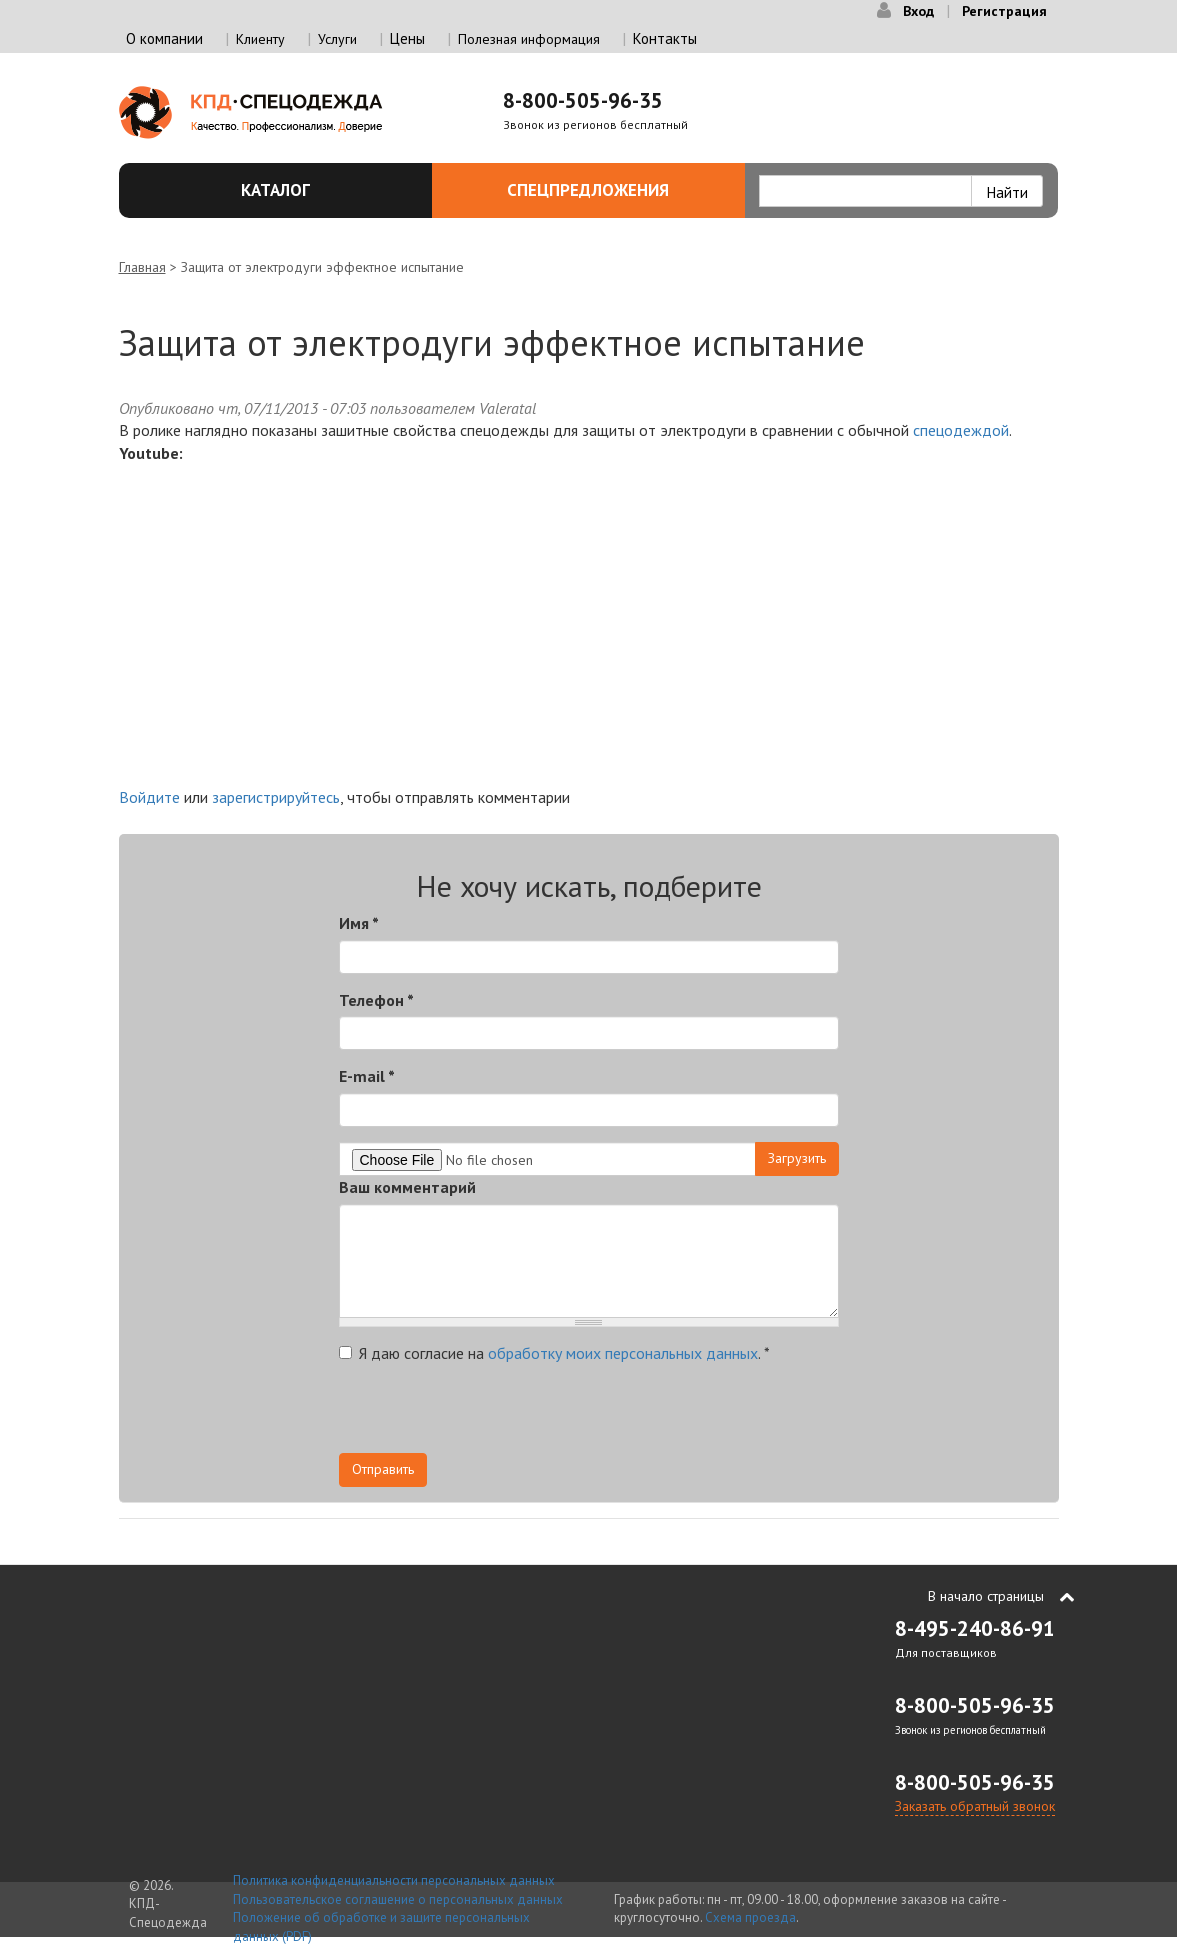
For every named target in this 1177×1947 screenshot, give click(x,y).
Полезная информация (529, 39)
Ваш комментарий (407, 1187)
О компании (164, 38)
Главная (142, 267)
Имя (359, 923)
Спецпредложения (614, 190)
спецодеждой (961, 430)
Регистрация (1004, 11)
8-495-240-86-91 (975, 1628)
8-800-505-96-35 (583, 100)
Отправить (383, 1469)
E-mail (367, 1076)
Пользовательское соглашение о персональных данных (398, 1899)
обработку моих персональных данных (623, 1353)
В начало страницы (986, 1596)
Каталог (325, 190)
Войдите (149, 797)
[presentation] (491, 1414)
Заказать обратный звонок (975, 1806)
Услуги (337, 39)
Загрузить (797, 1158)
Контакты (665, 38)
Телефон (376, 1000)
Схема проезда (750, 1917)
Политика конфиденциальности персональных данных (394, 1880)
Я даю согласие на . (554, 1353)
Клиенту (260, 39)
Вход (918, 11)
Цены (407, 38)
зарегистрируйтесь (276, 797)
